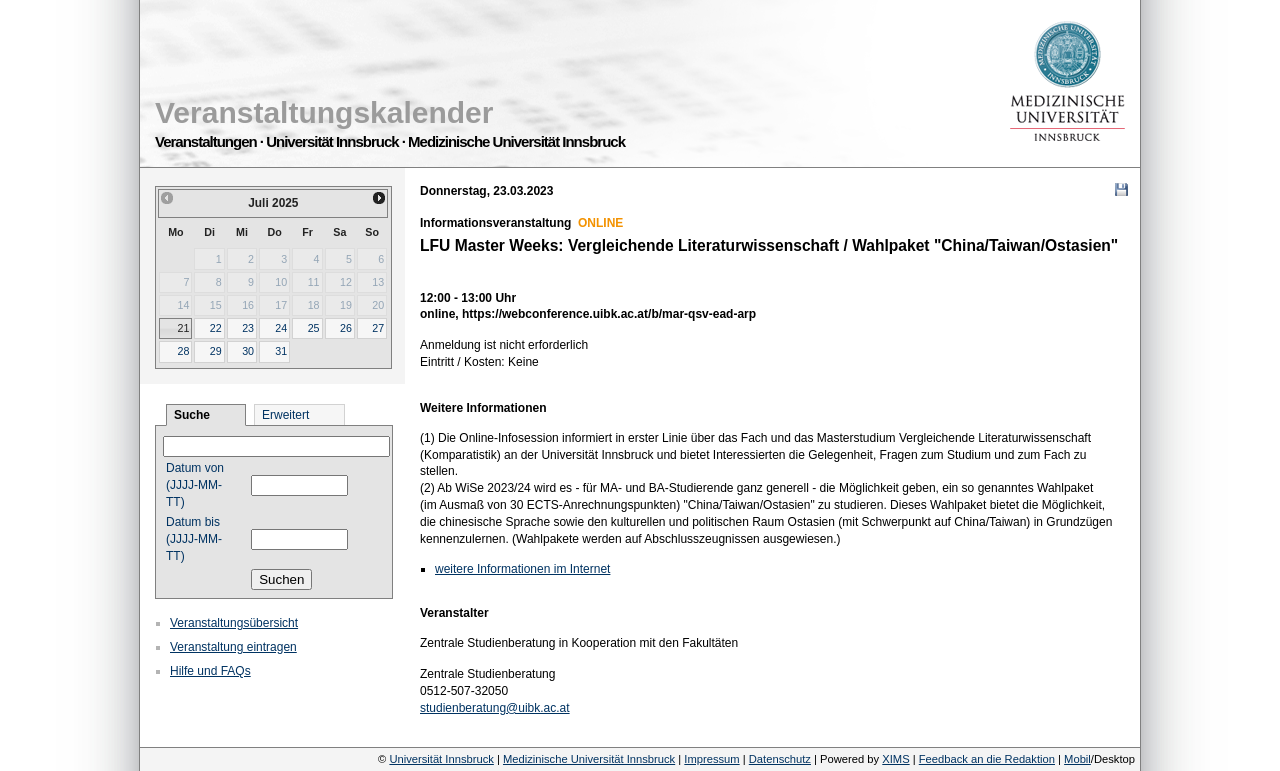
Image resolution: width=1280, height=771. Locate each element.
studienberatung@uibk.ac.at (495, 708)
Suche (192, 415)
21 (183, 328)
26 (346, 328)
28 (183, 351)
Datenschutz (780, 759)
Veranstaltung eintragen (233, 647)
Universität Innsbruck (441, 759)
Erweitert (285, 415)
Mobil (1077, 759)
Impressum (711, 759)
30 (248, 351)
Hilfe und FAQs (210, 671)
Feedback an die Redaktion (987, 759)
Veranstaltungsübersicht (234, 623)
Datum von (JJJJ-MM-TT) (195, 485)
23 (248, 328)
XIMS (895, 759)
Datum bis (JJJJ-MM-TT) (194, 539)
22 (216, 328)
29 (216, 351)
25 (314, 328)
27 (378, 328)
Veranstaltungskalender (324, 112)
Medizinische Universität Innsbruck (589, 759)
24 (281, 328)
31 (281, 351)
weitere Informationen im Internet (522, 569)
